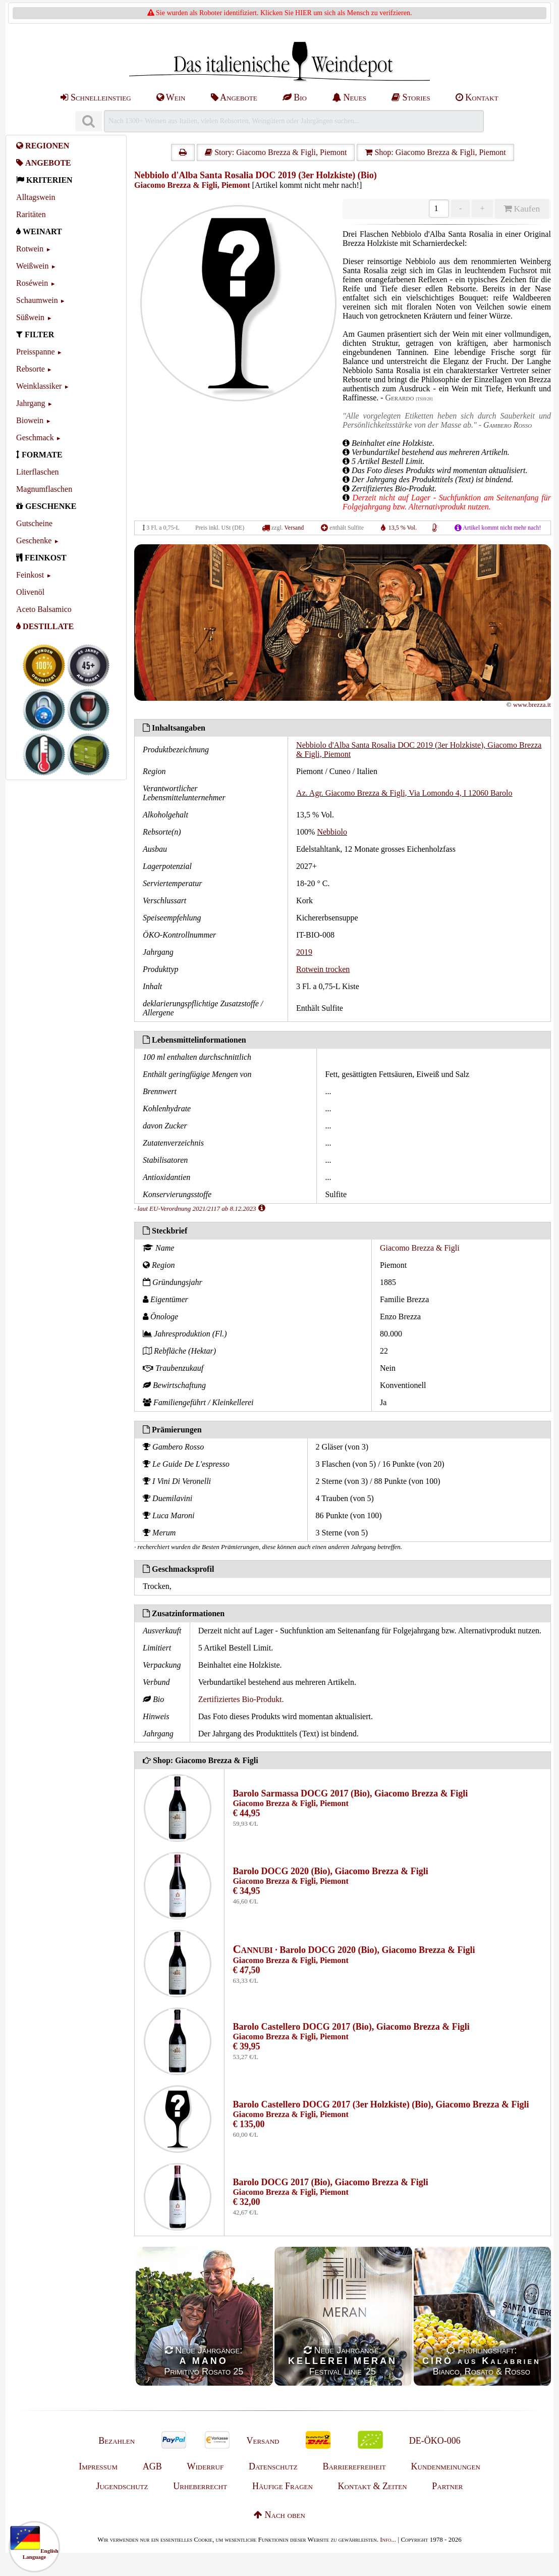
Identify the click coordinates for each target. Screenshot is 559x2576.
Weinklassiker (39, 386)
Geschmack (35, 437)
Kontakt (477, 97)
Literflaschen (37, 472)
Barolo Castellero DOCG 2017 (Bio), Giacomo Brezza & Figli (351, 2027)
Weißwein (32, 266)
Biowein (29, 420)
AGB (152, 2466)
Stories (411, 97)
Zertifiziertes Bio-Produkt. (241, 1699)
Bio (295, 97)
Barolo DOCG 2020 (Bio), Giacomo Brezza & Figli (330, 1871)
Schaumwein (37, 300)
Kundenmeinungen (445, 2466)
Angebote (234, 97)
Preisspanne (35, 351)
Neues (349, 97)
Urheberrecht (200, 2486)
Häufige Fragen (282, 2486)
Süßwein (30, 317)
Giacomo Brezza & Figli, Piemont (192, 185)
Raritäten (31, 214)
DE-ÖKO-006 (435, 2441)
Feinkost (30, 575)
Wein (171, 97)
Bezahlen (116, 2441)
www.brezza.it (532, 704)
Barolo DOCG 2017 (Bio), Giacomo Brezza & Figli (330, 2182)
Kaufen (522, 208)
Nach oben (279, 2515)
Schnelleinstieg (96, 97)
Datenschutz (273, 2466)
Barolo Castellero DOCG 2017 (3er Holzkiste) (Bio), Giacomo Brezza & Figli (381, 2104)
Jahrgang (30, 403)
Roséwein (32, 283)
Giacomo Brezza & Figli (420, 1248)
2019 (304, 952)
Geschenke (33, 540)
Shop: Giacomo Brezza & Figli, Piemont (435, 152)
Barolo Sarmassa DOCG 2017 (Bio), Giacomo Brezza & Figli (350, 1793)
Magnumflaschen (44, 489)
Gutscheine (34, 523)
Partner (447, 2486)
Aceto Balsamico (44, 609)
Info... (388, 2539)
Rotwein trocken (323, 969)
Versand (294, 527)
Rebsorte (30, 369)
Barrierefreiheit (353, 2466)
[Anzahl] (439, 208)
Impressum (98, 2466)
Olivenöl (30, 592)
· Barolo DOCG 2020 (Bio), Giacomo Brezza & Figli (354, 1950)
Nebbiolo (332, 832)
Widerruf (205, 2466)
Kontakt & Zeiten (372, 2486)
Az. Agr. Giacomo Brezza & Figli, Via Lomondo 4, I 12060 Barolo (404, 793)
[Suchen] (88, 121)
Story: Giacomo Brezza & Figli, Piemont (276, 152)
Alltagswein (35, 197)
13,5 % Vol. (402, 527)
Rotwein (29, 248)
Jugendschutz (122, 2486)
